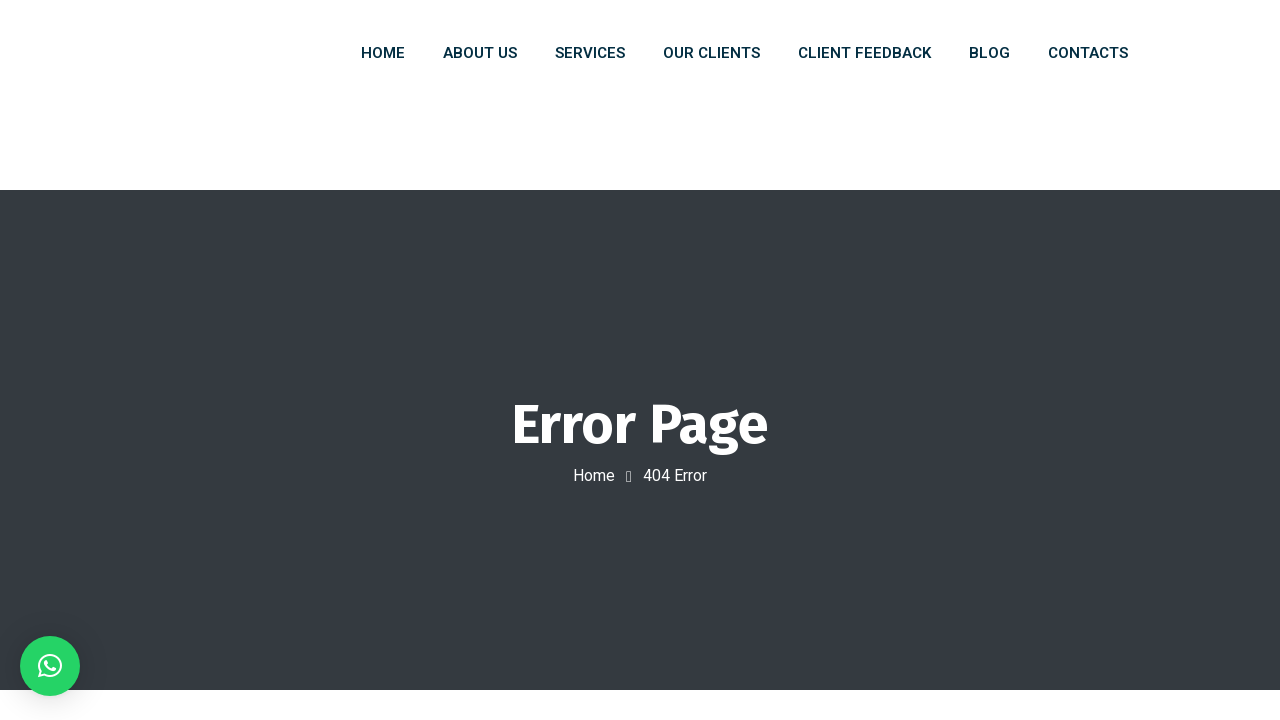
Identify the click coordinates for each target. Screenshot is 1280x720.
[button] (50, 666)
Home (594, 475)
